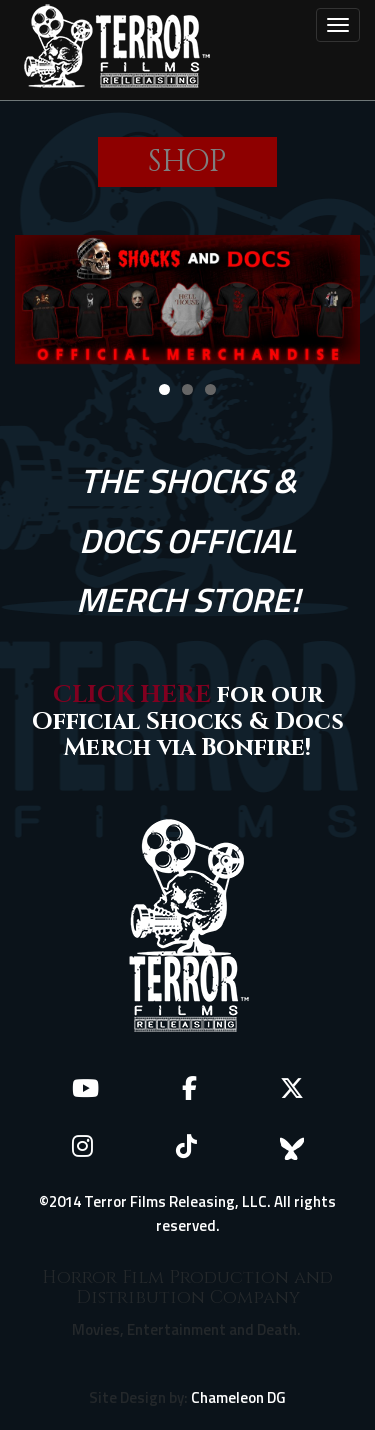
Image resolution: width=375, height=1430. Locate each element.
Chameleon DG (238, 1397)
